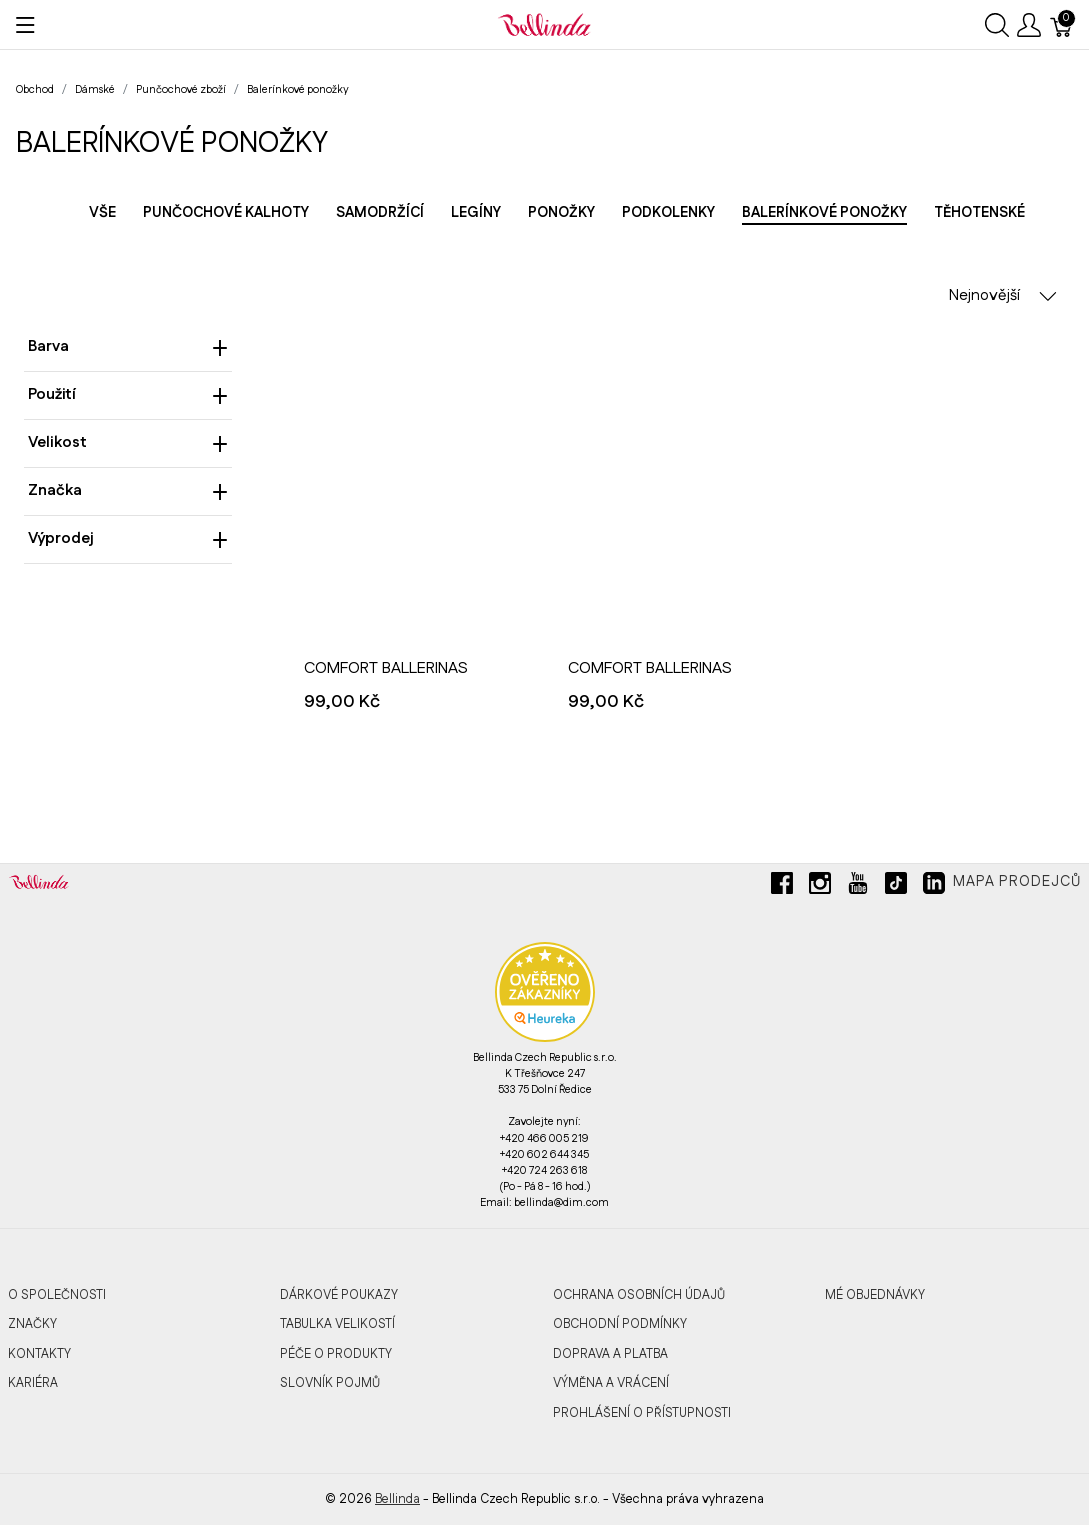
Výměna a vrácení (611, 1383)
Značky (32, 1324)
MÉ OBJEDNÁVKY (875, 1295)
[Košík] (1062, 25)
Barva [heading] (128, 346)
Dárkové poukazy (339, 1295)
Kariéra (33, 1383)
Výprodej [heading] (128, 538)
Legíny (476, 213)
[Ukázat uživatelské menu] (1029, 25)
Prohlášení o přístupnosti (642, 1413)
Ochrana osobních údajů (639, 1295)
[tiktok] (896, 891)
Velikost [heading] (128, 442)
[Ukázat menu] (25, 25)
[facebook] (782, 891)
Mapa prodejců (1017, 882)
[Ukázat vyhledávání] (997, 25)
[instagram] (820, 891)
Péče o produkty (336, 1354)
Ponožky (561, 213)
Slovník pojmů (330, 1383)
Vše (102, 213)
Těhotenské (979, 213)
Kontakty (39, 1354)
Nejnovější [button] (1003, 295)
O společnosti (57, 1295)
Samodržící (380, 213)
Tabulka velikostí (337, 1324)
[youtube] (858, 891)
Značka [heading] (128, 490)
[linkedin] (934, 891)
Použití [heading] (128, 394)
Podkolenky (668, 213)
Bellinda (397, 1499)
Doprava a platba (610, 1354)
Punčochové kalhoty (226, 213)
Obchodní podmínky (620, 1324)
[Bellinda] (544, 24)
